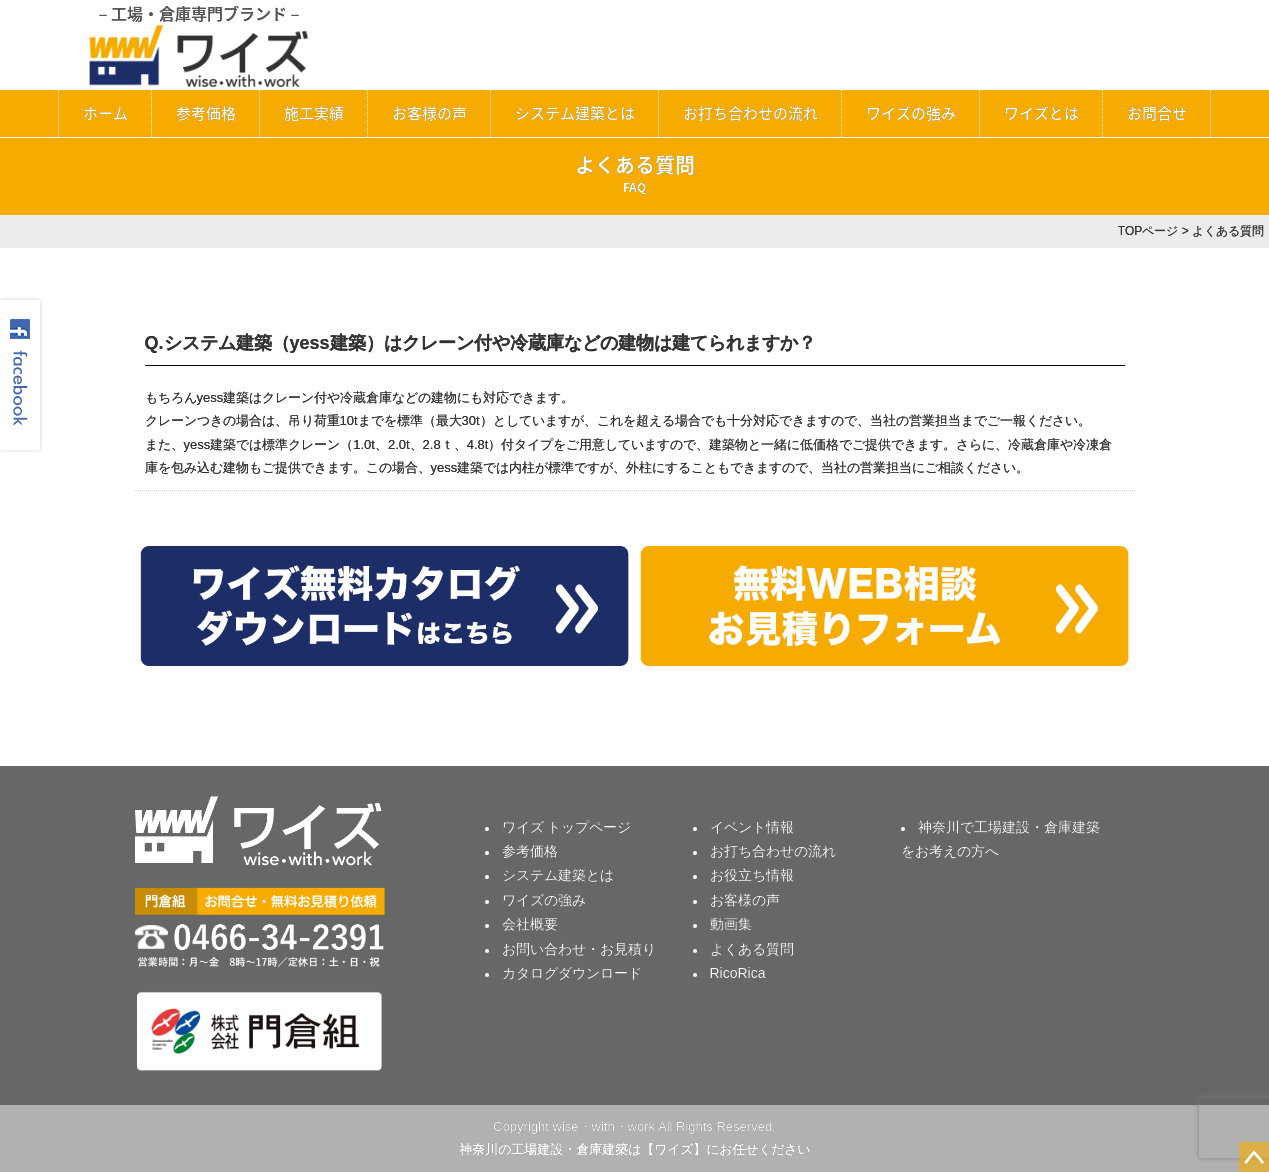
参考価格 (206, 113)
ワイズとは (1041, 113)
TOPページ (1148, 231)
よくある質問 (752, 949)
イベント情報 (752, 827)
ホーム (105, 113)
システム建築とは (575, 113)
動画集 (731, 924)
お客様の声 (429, 113)
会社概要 (530, 924)
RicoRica (738, 973)
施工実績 (314, 113)
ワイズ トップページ (567, 827)
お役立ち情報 (752, 875)
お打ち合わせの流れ (750, 113)
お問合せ (1157, 113)
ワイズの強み (911, 113)
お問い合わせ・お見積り (579, 949)
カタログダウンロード (572, 973)
